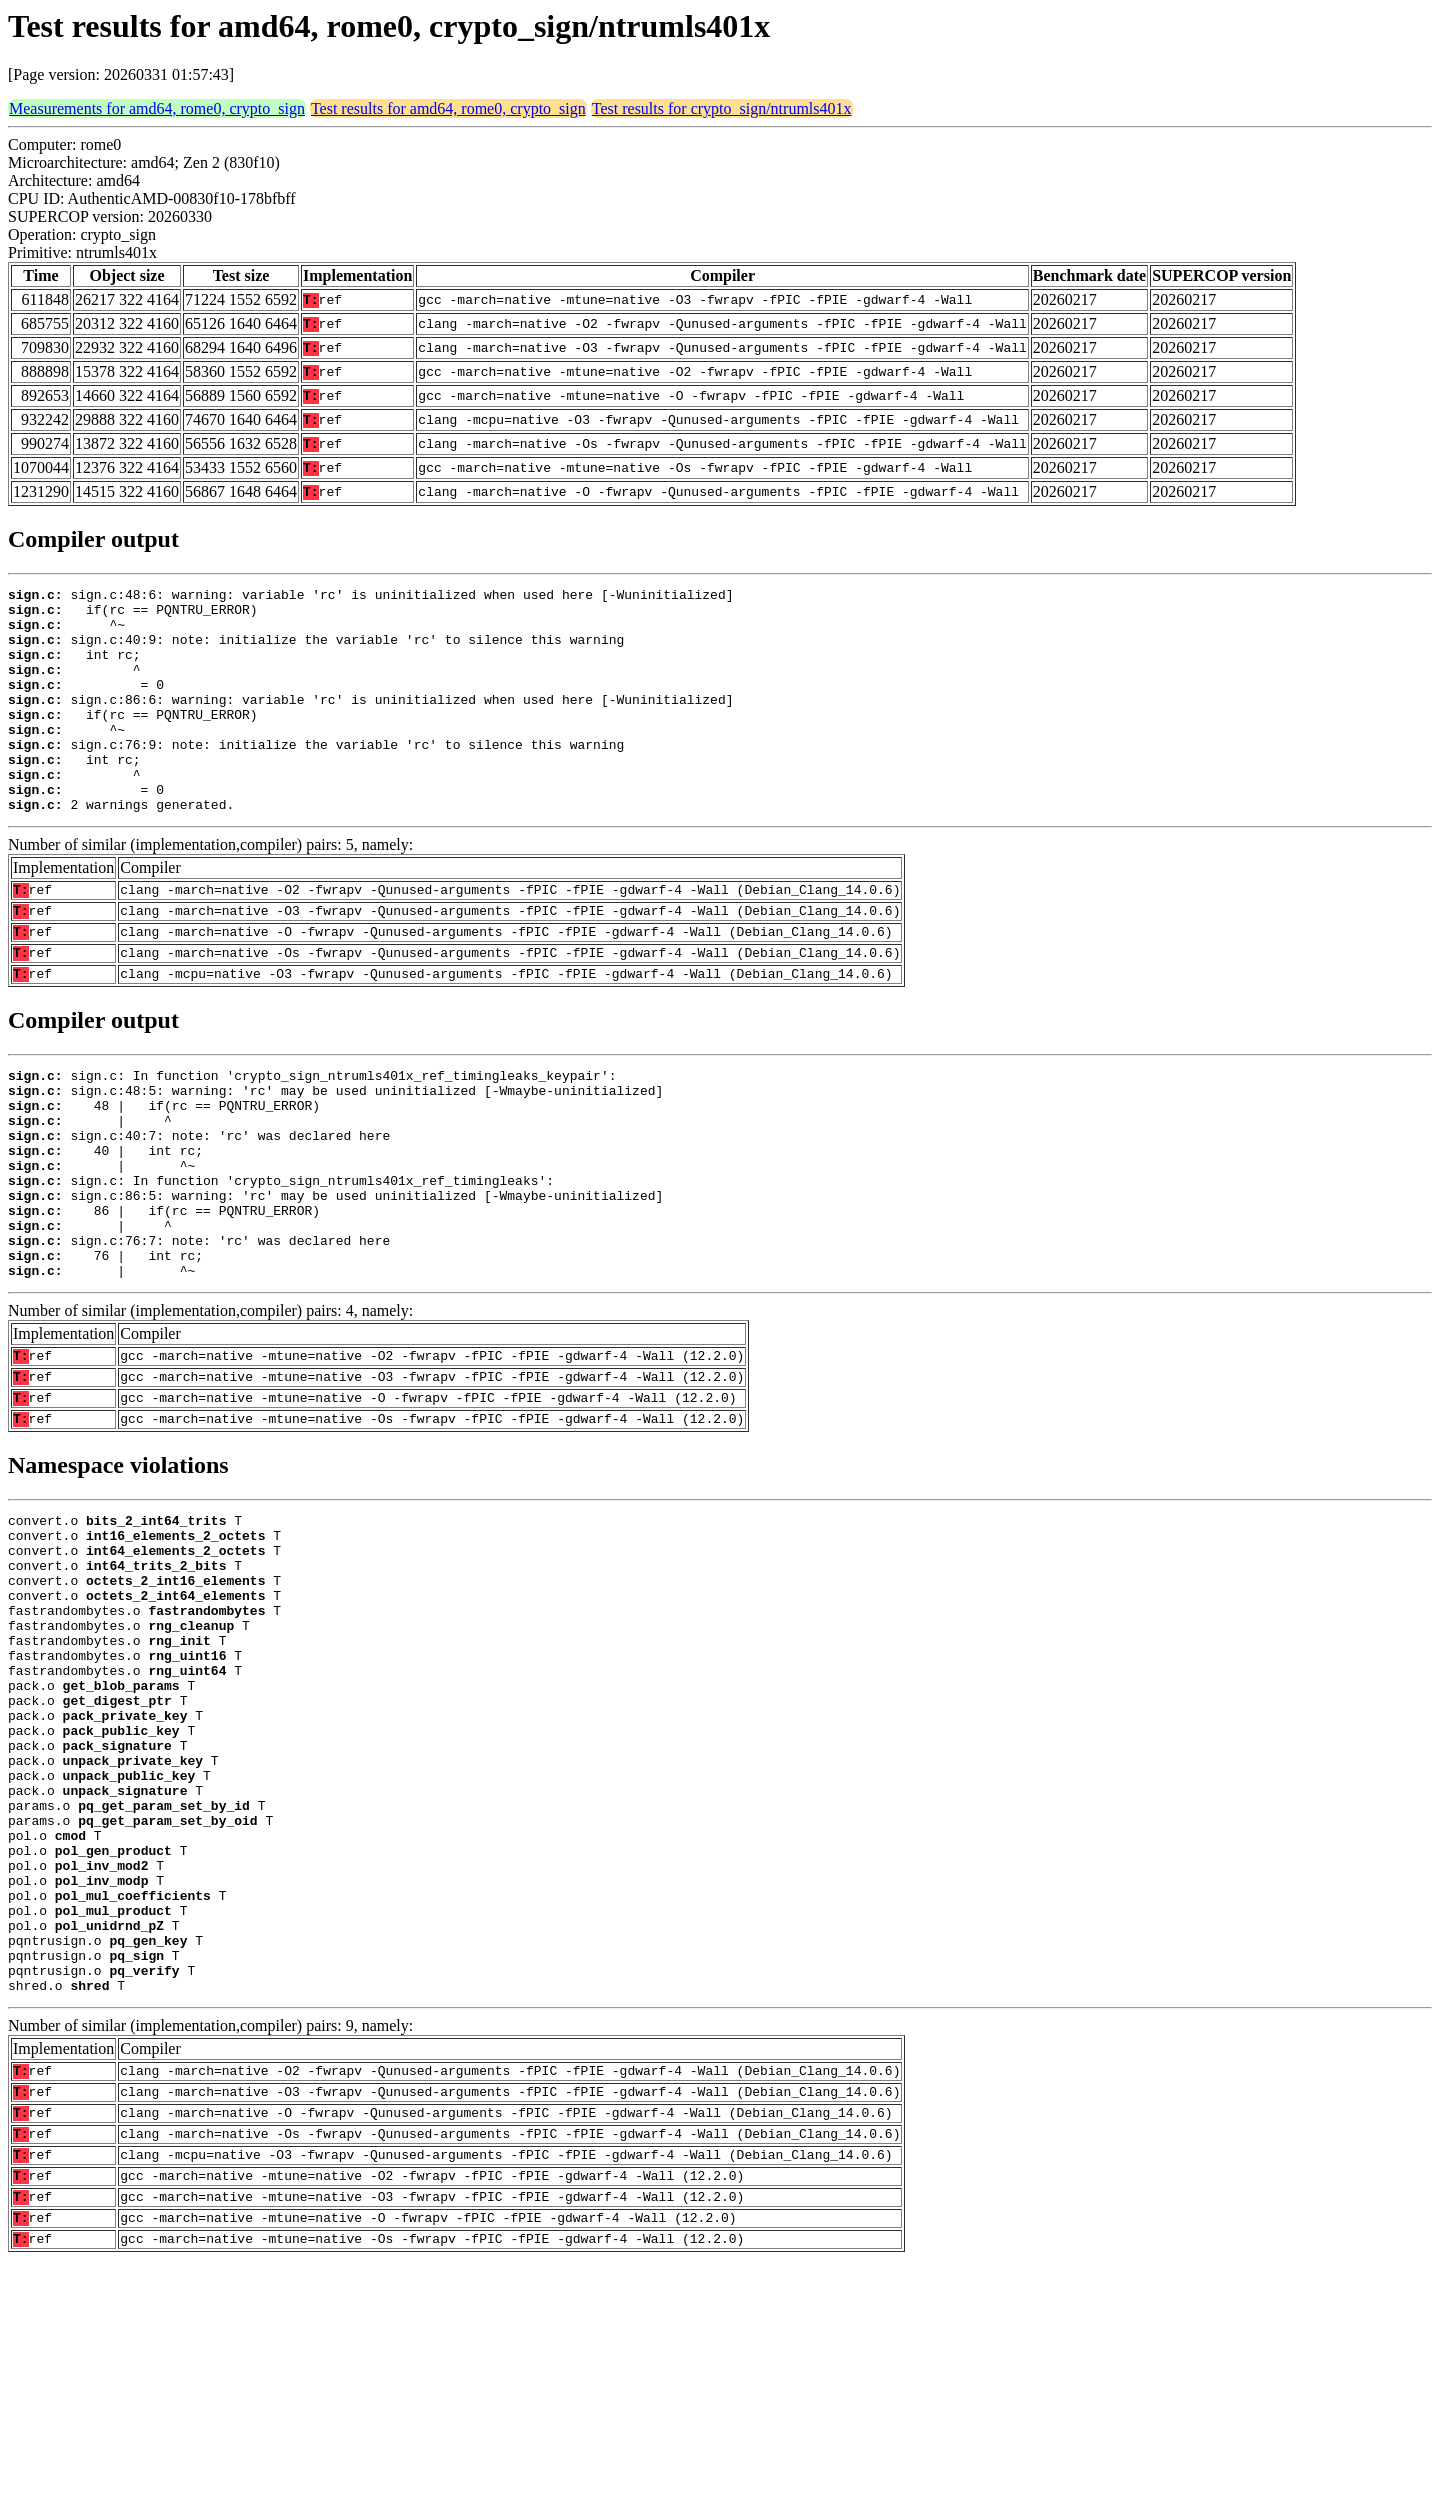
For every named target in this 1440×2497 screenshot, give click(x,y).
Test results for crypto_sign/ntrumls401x (722, 108)
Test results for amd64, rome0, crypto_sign (448, 108)
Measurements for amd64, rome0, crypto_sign (157, 108)
